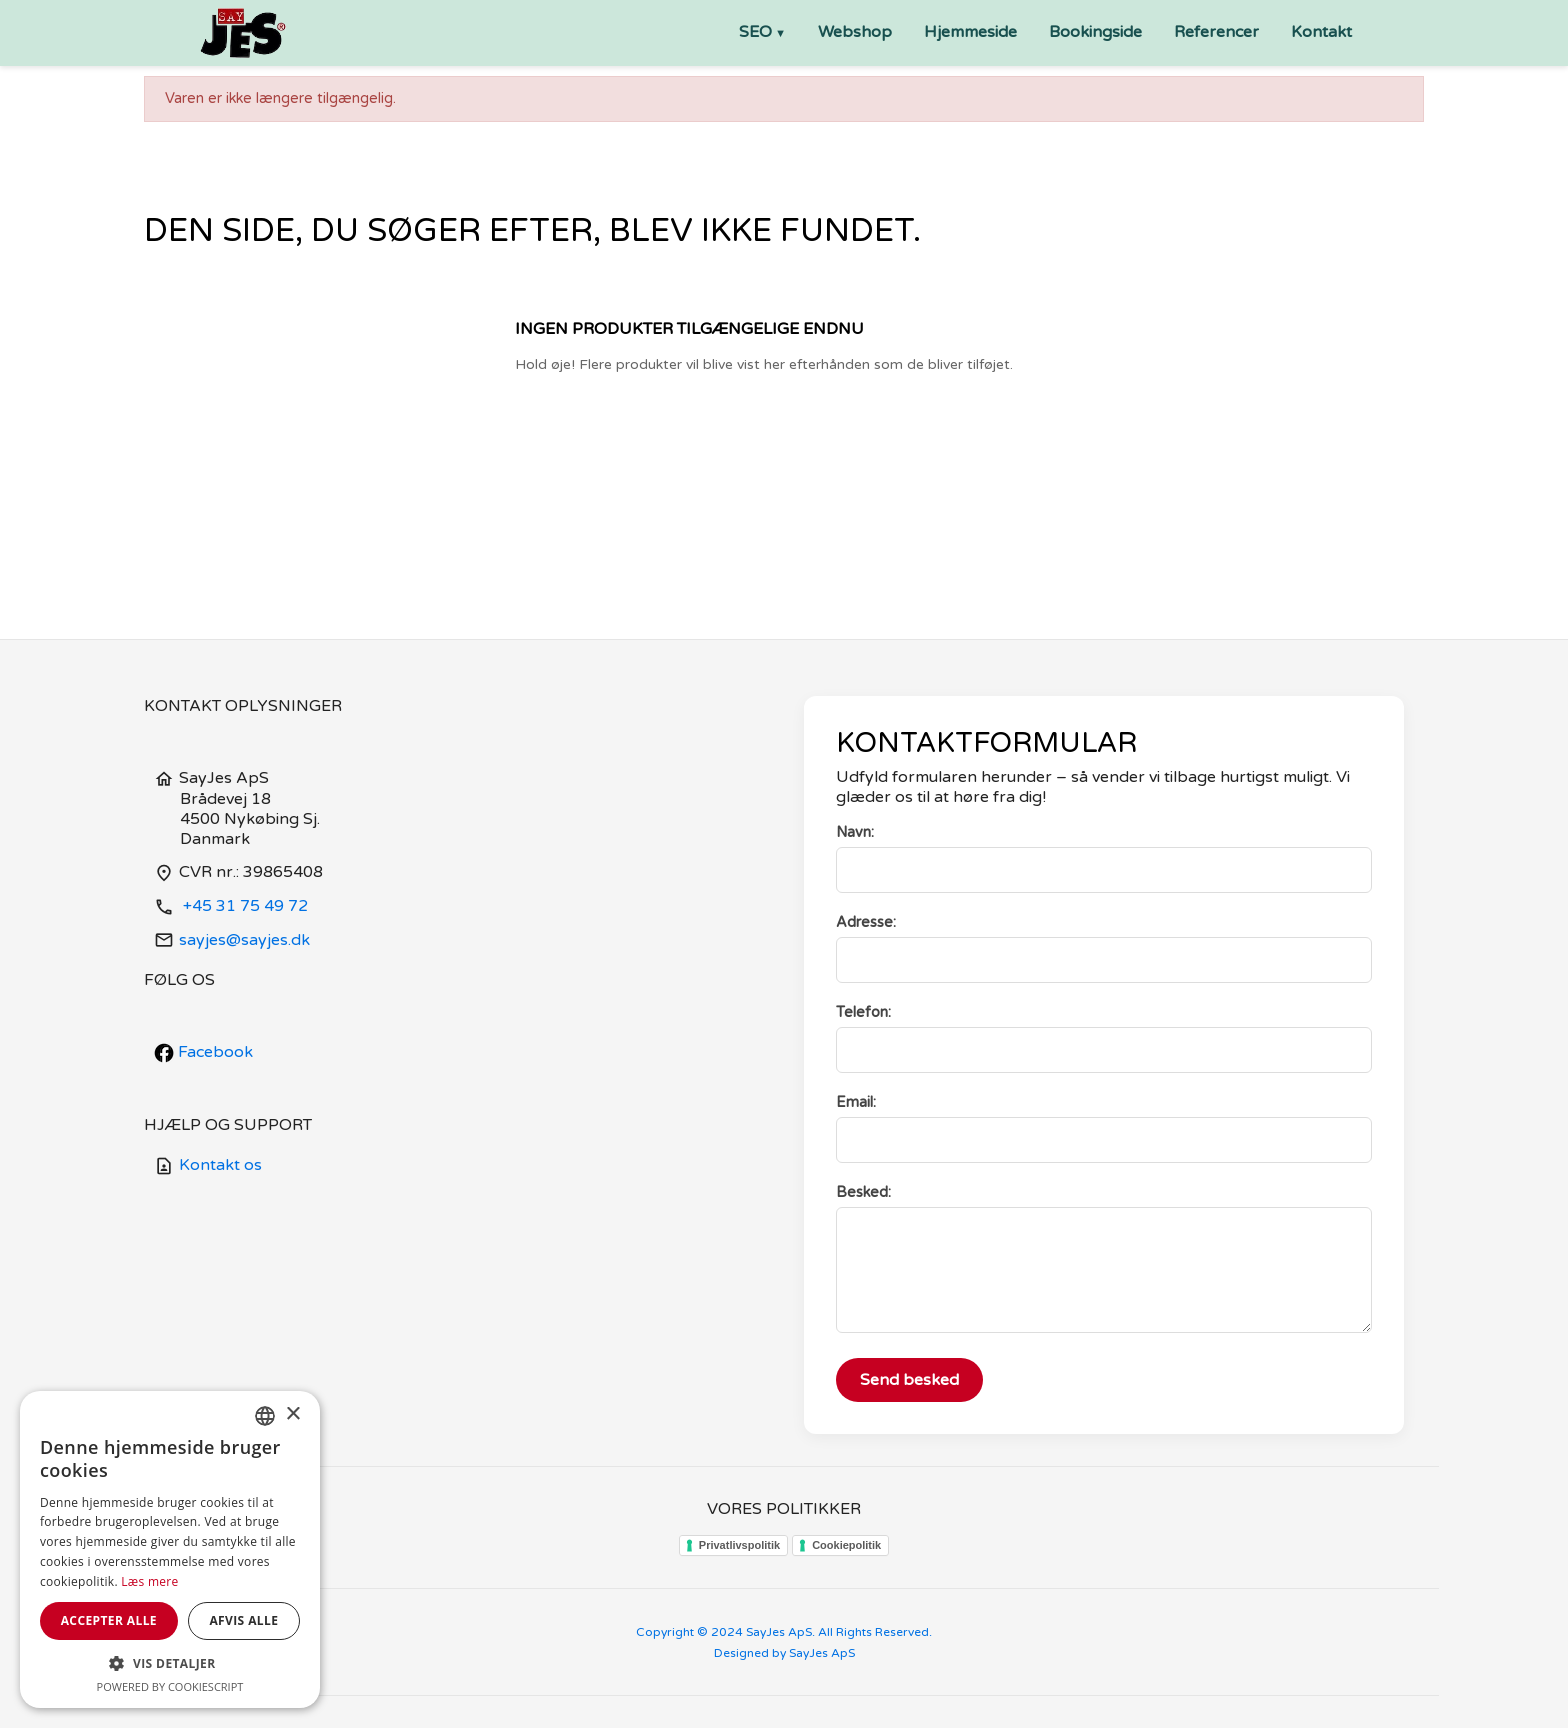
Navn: (855, 832)
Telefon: (863, 1012)
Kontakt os (208, 1165)
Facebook (203, 1052)
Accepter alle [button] (109, 1620)
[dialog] (170, 1549)
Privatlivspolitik (739, 1545)
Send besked (909, 1380)
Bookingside (1095, 32)
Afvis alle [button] (243, 1620)
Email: (856, 1102)
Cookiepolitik (846, 1545)
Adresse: (866, 922)
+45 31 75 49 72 (231, 906)
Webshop (855, 32)
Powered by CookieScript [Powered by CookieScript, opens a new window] (170, 1686)
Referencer (1216, 32)
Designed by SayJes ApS (784, 1653)
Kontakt (1321, 32)
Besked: (863, 1192)
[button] (170, 1663)
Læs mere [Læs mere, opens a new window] (149, 1581)
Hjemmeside (970, 32)
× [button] (292, 1414)
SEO (755, 32)
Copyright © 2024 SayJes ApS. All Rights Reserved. (784, 1632)
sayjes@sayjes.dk (232, 940)
